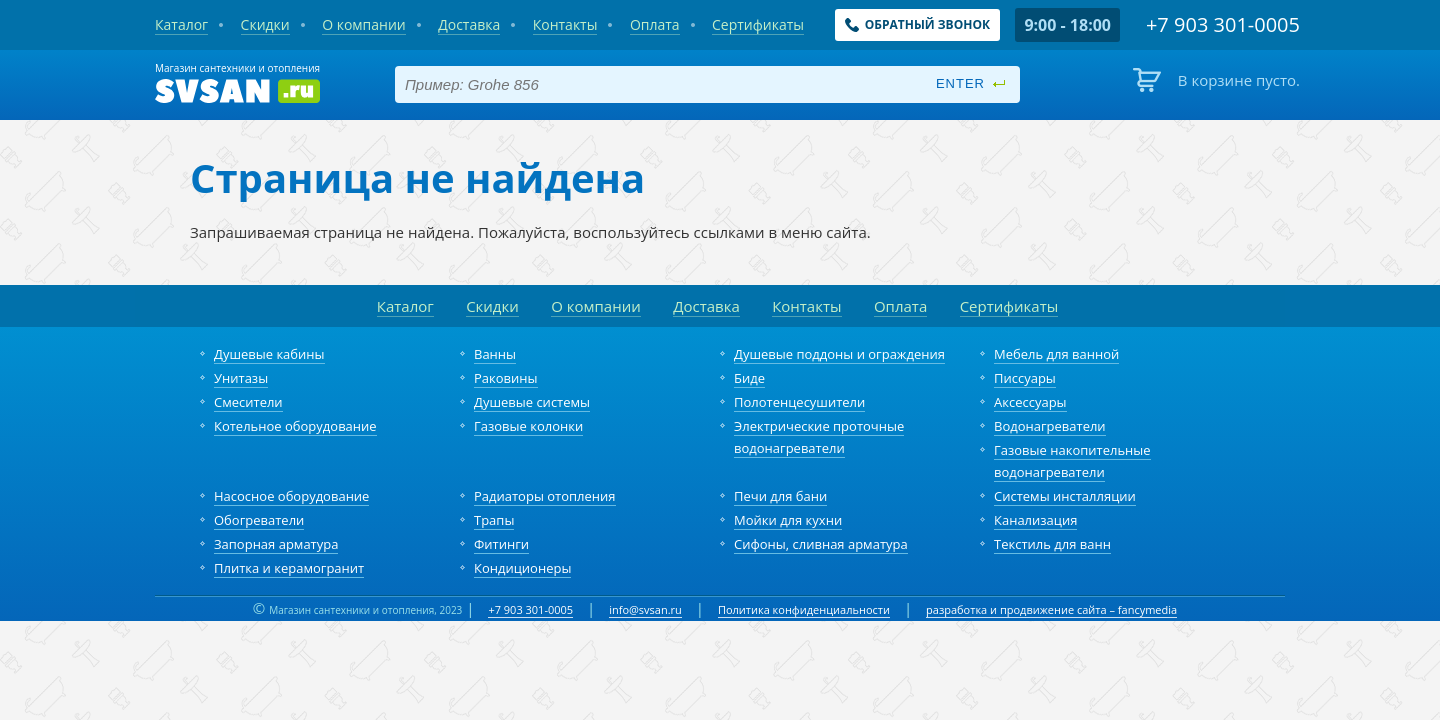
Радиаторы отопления (545, 496)
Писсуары (1025, 378)
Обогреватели (259, 520)
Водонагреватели (1050, 426)
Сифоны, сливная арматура (821, 544)
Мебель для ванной (1056, 354)
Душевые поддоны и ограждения (839, 354)
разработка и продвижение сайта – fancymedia (1051, 609)
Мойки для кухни (788, 520)
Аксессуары (1030, 402)
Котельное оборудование (295, 426)
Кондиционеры (522, 568)
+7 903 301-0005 (530, 609)
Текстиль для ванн (1052, 544)
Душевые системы (532, 402)
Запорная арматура (276, 544)
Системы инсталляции (1065, 496)
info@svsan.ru (645, 609)
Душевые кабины (269, 354)
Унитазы (241, 378)
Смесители (248, 402)
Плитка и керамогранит (289, 568)
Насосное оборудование (291, 496)
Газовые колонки (528, 426)
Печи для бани (780, 496)
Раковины (506, 378)
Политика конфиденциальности (804, 609)
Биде (749, 378)
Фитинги (501, 544)
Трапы (494, 520)
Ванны (495, 354)
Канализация (1035, 520)
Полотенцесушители (799, 402)
